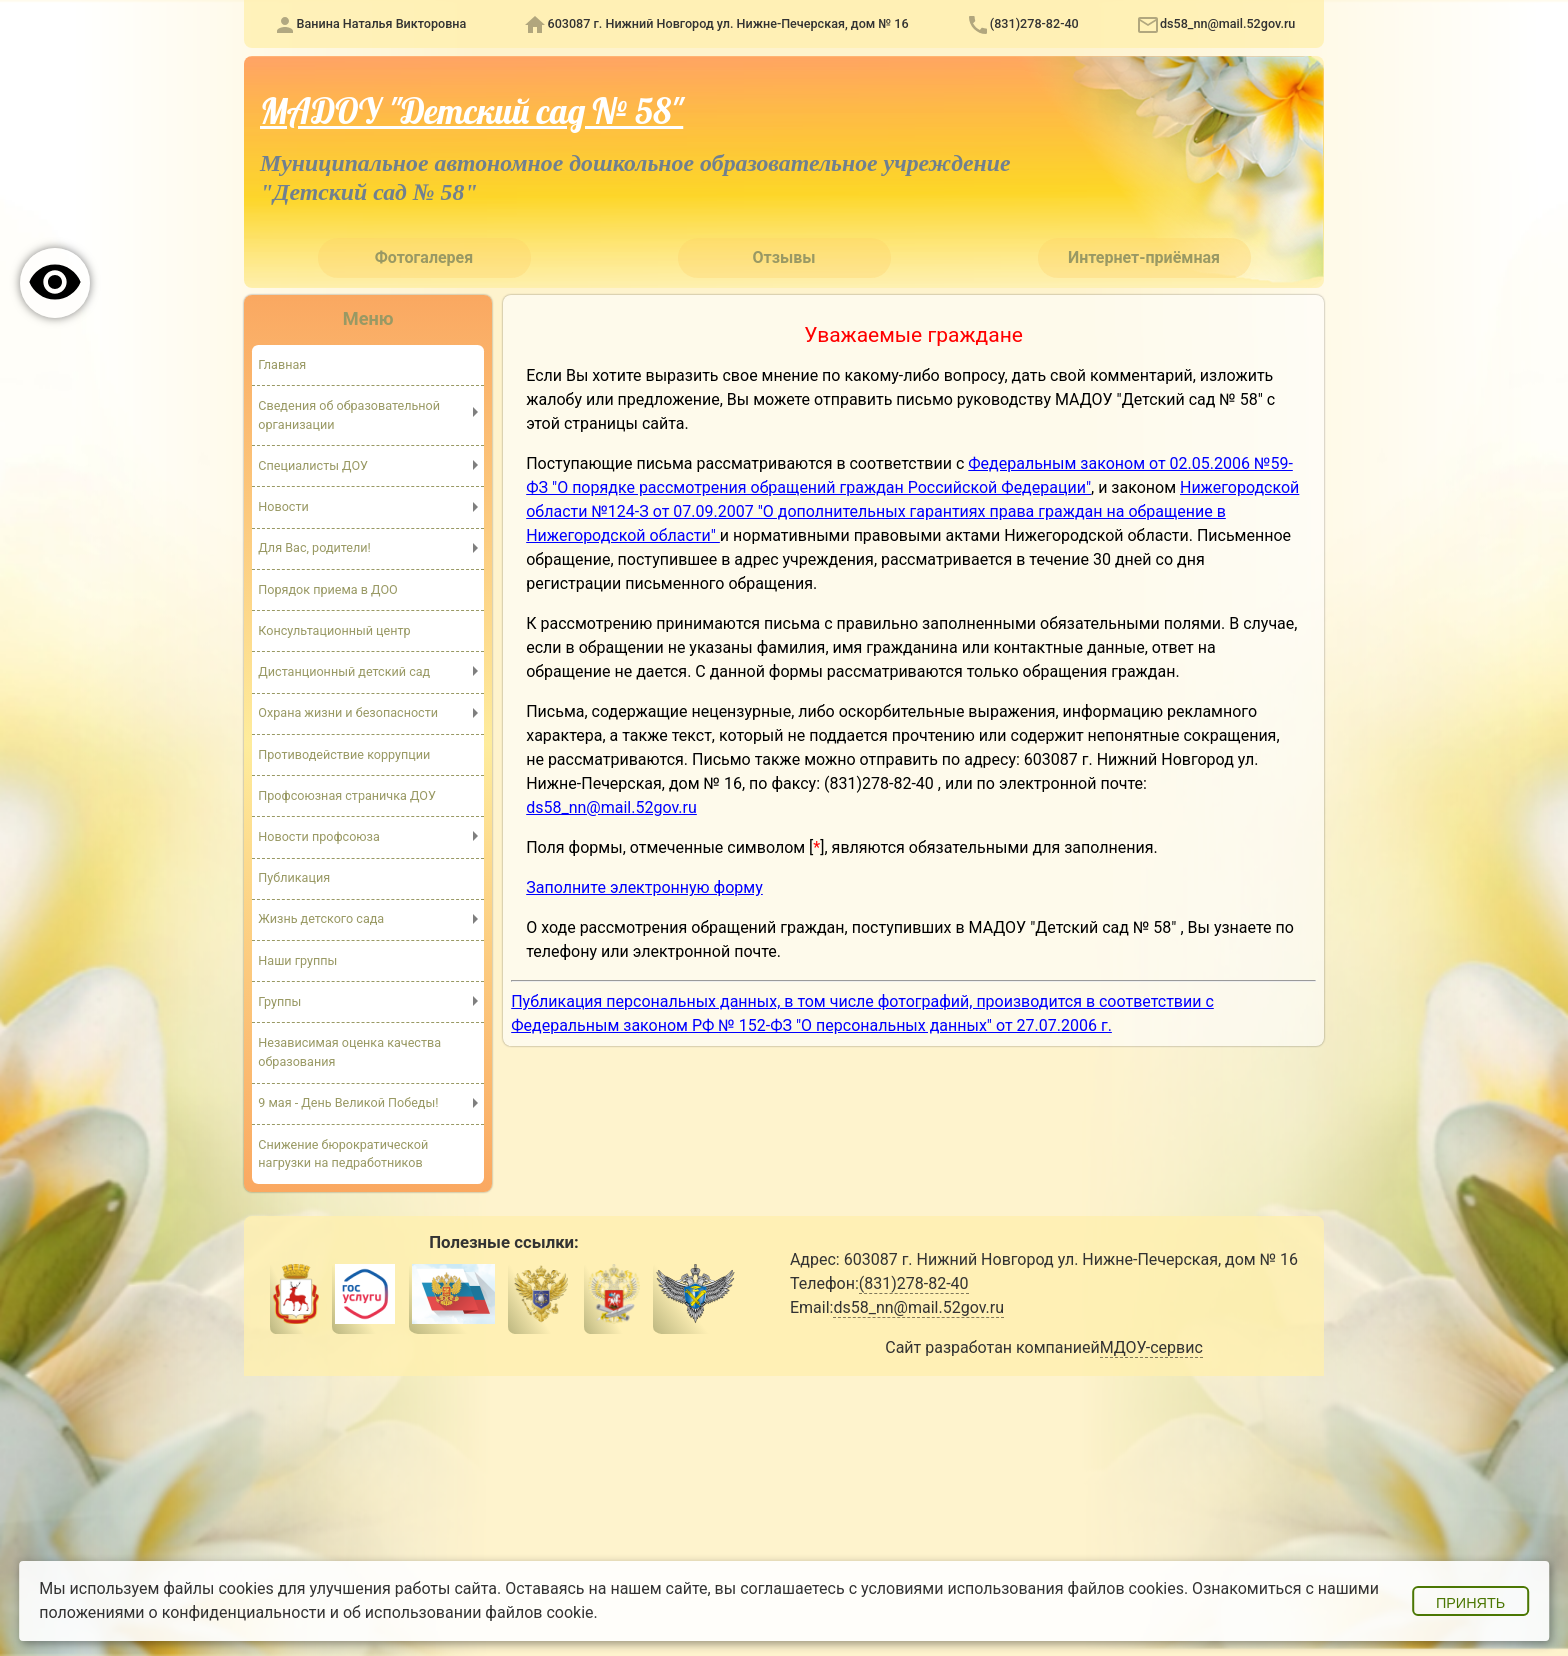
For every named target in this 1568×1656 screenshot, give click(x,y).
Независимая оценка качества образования (349, 1052)
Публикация (294, 877)
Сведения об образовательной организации (349, 415)
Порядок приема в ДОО (327, 589)
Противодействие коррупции (344, 754)
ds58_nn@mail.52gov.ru (1227, 23)
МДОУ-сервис (1151, 1347)
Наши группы (297, 960)
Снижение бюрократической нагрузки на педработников (343, 1154)
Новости (283, 506)
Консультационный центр (334, 630)
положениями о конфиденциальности (182, 1612)
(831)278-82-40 (1034, 23)
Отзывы (784, 257)
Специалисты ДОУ (313, 465)
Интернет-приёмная (1144, 257)
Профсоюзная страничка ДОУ (347, 795)
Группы (279, 1001)
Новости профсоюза (319, 836)
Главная (282, 364)
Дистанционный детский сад (344, 671)
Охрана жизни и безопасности (348, 712)
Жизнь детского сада (321, 918)
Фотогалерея (424, 257)
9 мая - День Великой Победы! (348, 1102)
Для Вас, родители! (314, 547)
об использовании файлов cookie (468, 1612)
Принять (1470, 1603)
